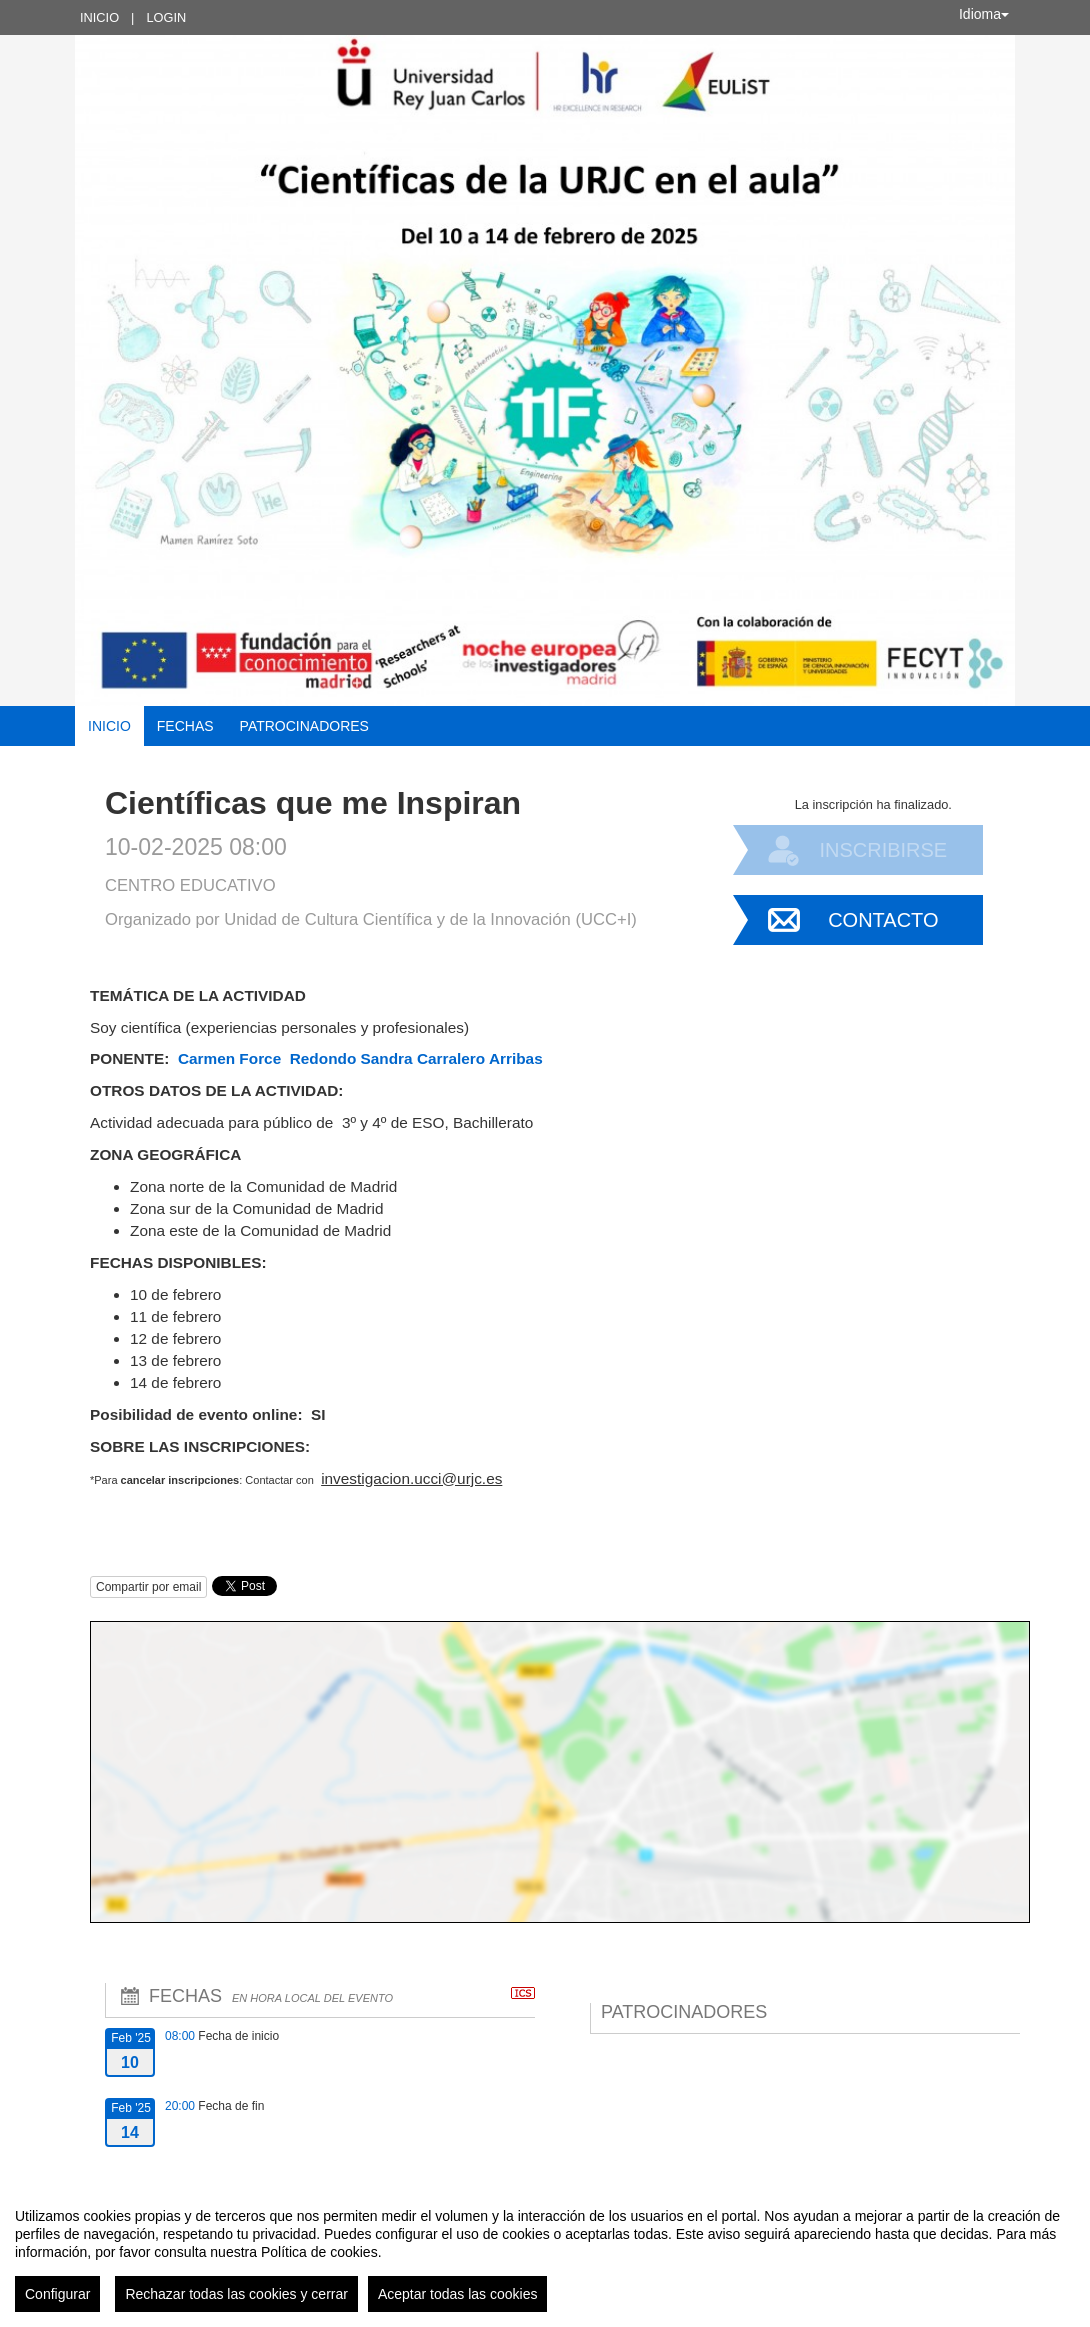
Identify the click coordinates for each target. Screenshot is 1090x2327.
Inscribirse (883, 850)
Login (166, 17)
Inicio (99, 17)
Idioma (984, 14)
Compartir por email (148, 1587)
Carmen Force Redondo (267, 1058)
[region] (545, 2252)
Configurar (57, 2294)
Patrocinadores (304, 726)
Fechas (185, 726)
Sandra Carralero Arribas (454, 1058)
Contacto (883, 920)
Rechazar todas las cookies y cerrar (236, 2294)
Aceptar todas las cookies (458, 2294)
